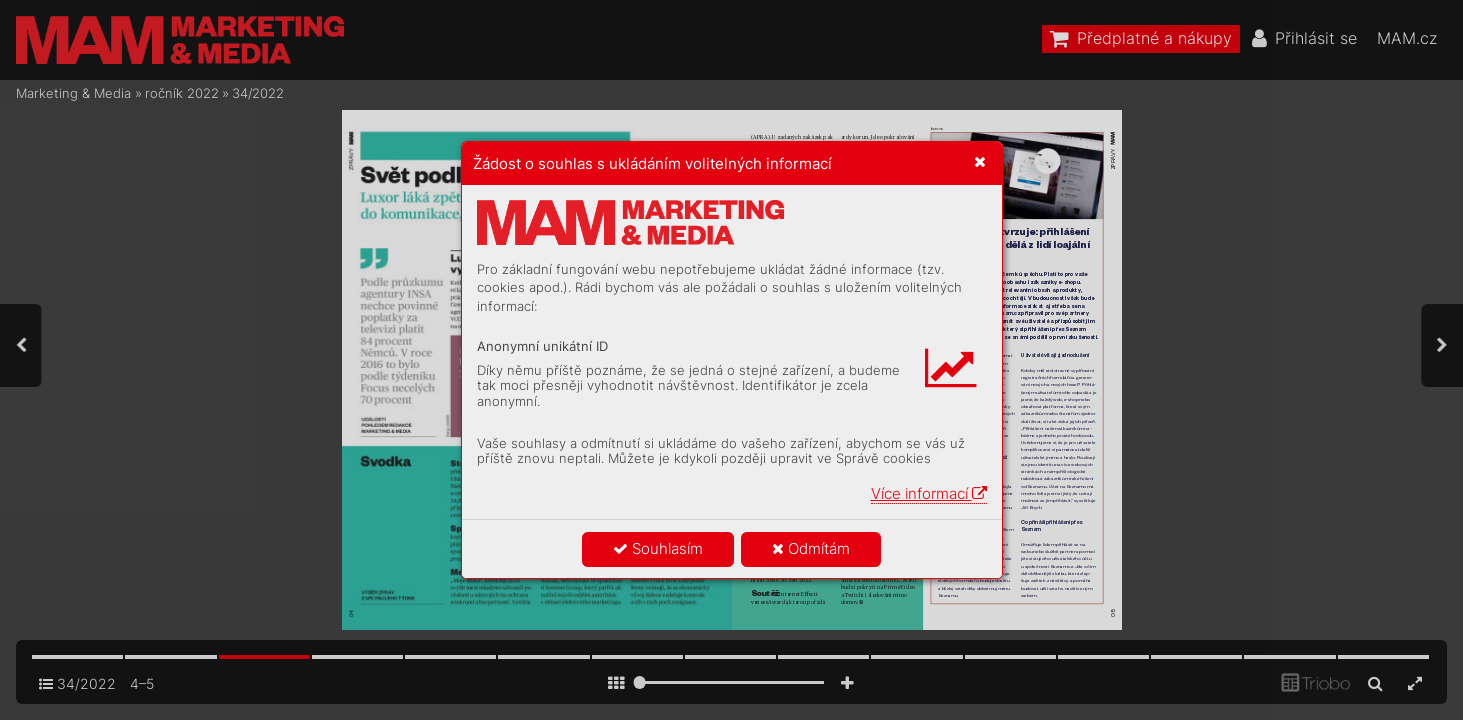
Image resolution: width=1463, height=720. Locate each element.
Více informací (929, 493)
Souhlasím (658, 548)
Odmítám (811, 548)
